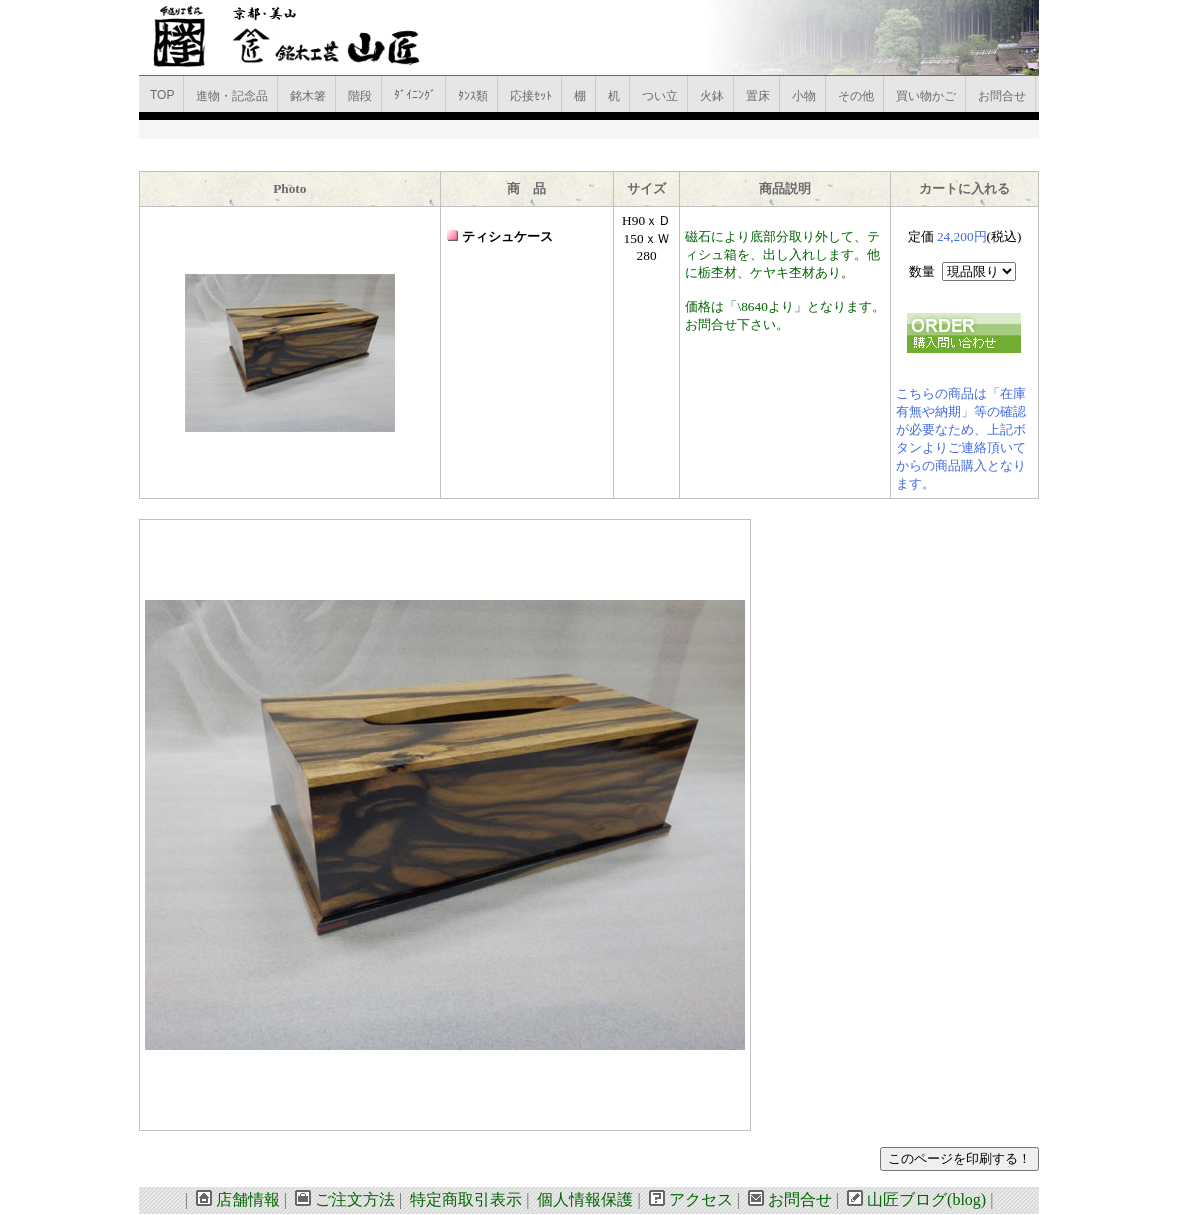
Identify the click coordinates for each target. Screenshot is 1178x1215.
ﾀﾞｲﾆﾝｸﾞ (415, 95)
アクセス (701, 1199)
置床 (758, 96)
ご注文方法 (355, 1199)
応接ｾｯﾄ (531, 96)
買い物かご (926, 96)
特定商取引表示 (466, 1199)
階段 (360, 96)
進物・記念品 (232, 96)
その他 (856, 96)
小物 (804, 96)
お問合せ (1002, 96)
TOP (162, 95)
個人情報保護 (585, 1199)
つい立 (660, 96)
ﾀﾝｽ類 (473, 96)
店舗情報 (248, 1199)
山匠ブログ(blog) (926, 1199)
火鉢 (712, 96)
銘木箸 (308, 96)
